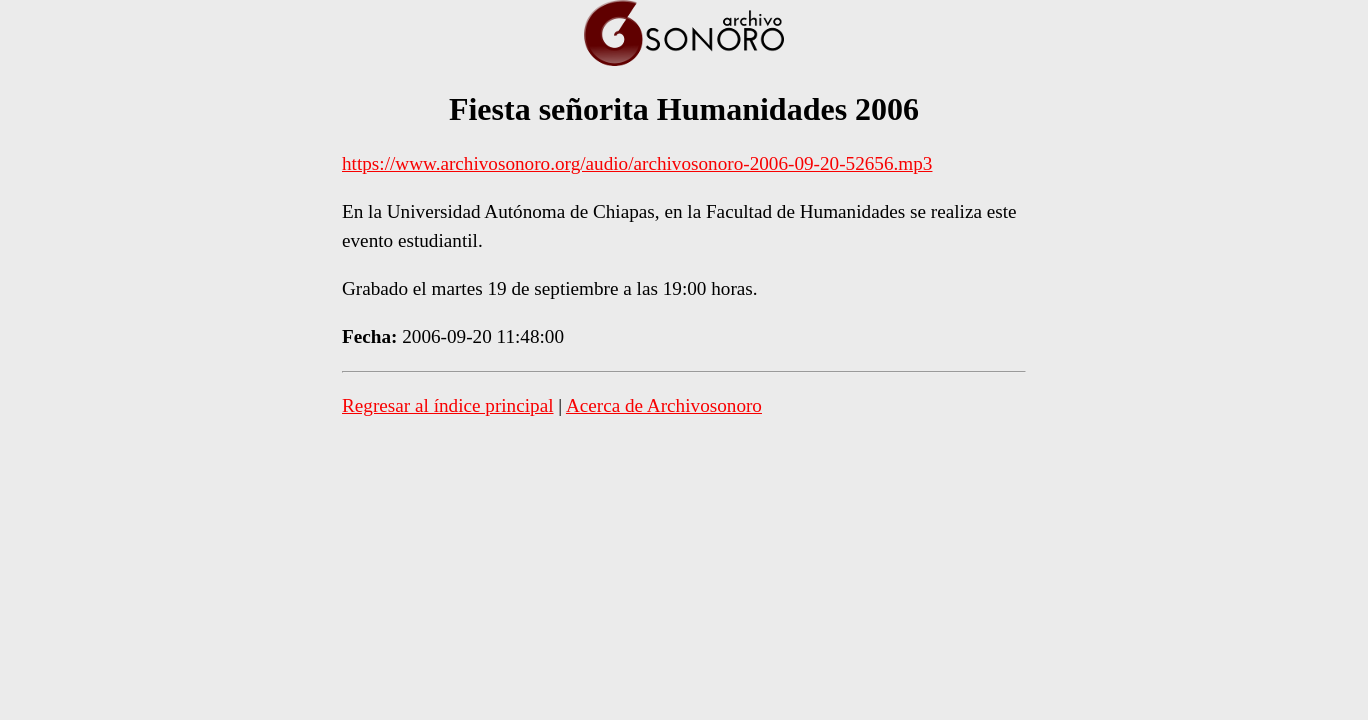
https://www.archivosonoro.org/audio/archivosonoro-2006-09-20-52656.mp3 (637, 163)
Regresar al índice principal (448, 405)
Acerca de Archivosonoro (664, 405)
